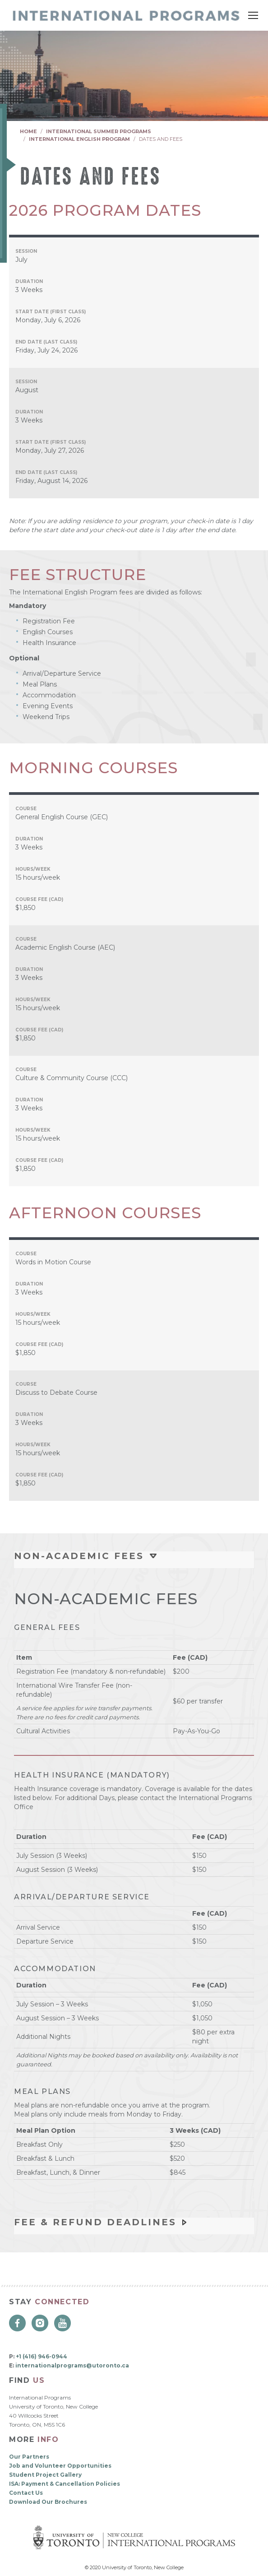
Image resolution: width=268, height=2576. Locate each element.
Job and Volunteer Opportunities (60, 2465)
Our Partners (29, 2456)
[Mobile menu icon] (253, 15)
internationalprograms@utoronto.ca (72, 2365)
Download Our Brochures (48, 2501)
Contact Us (26, 2492)
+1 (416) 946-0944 (41, 2356)
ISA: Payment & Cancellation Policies (64, 2483)
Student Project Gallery (45, 2474)
